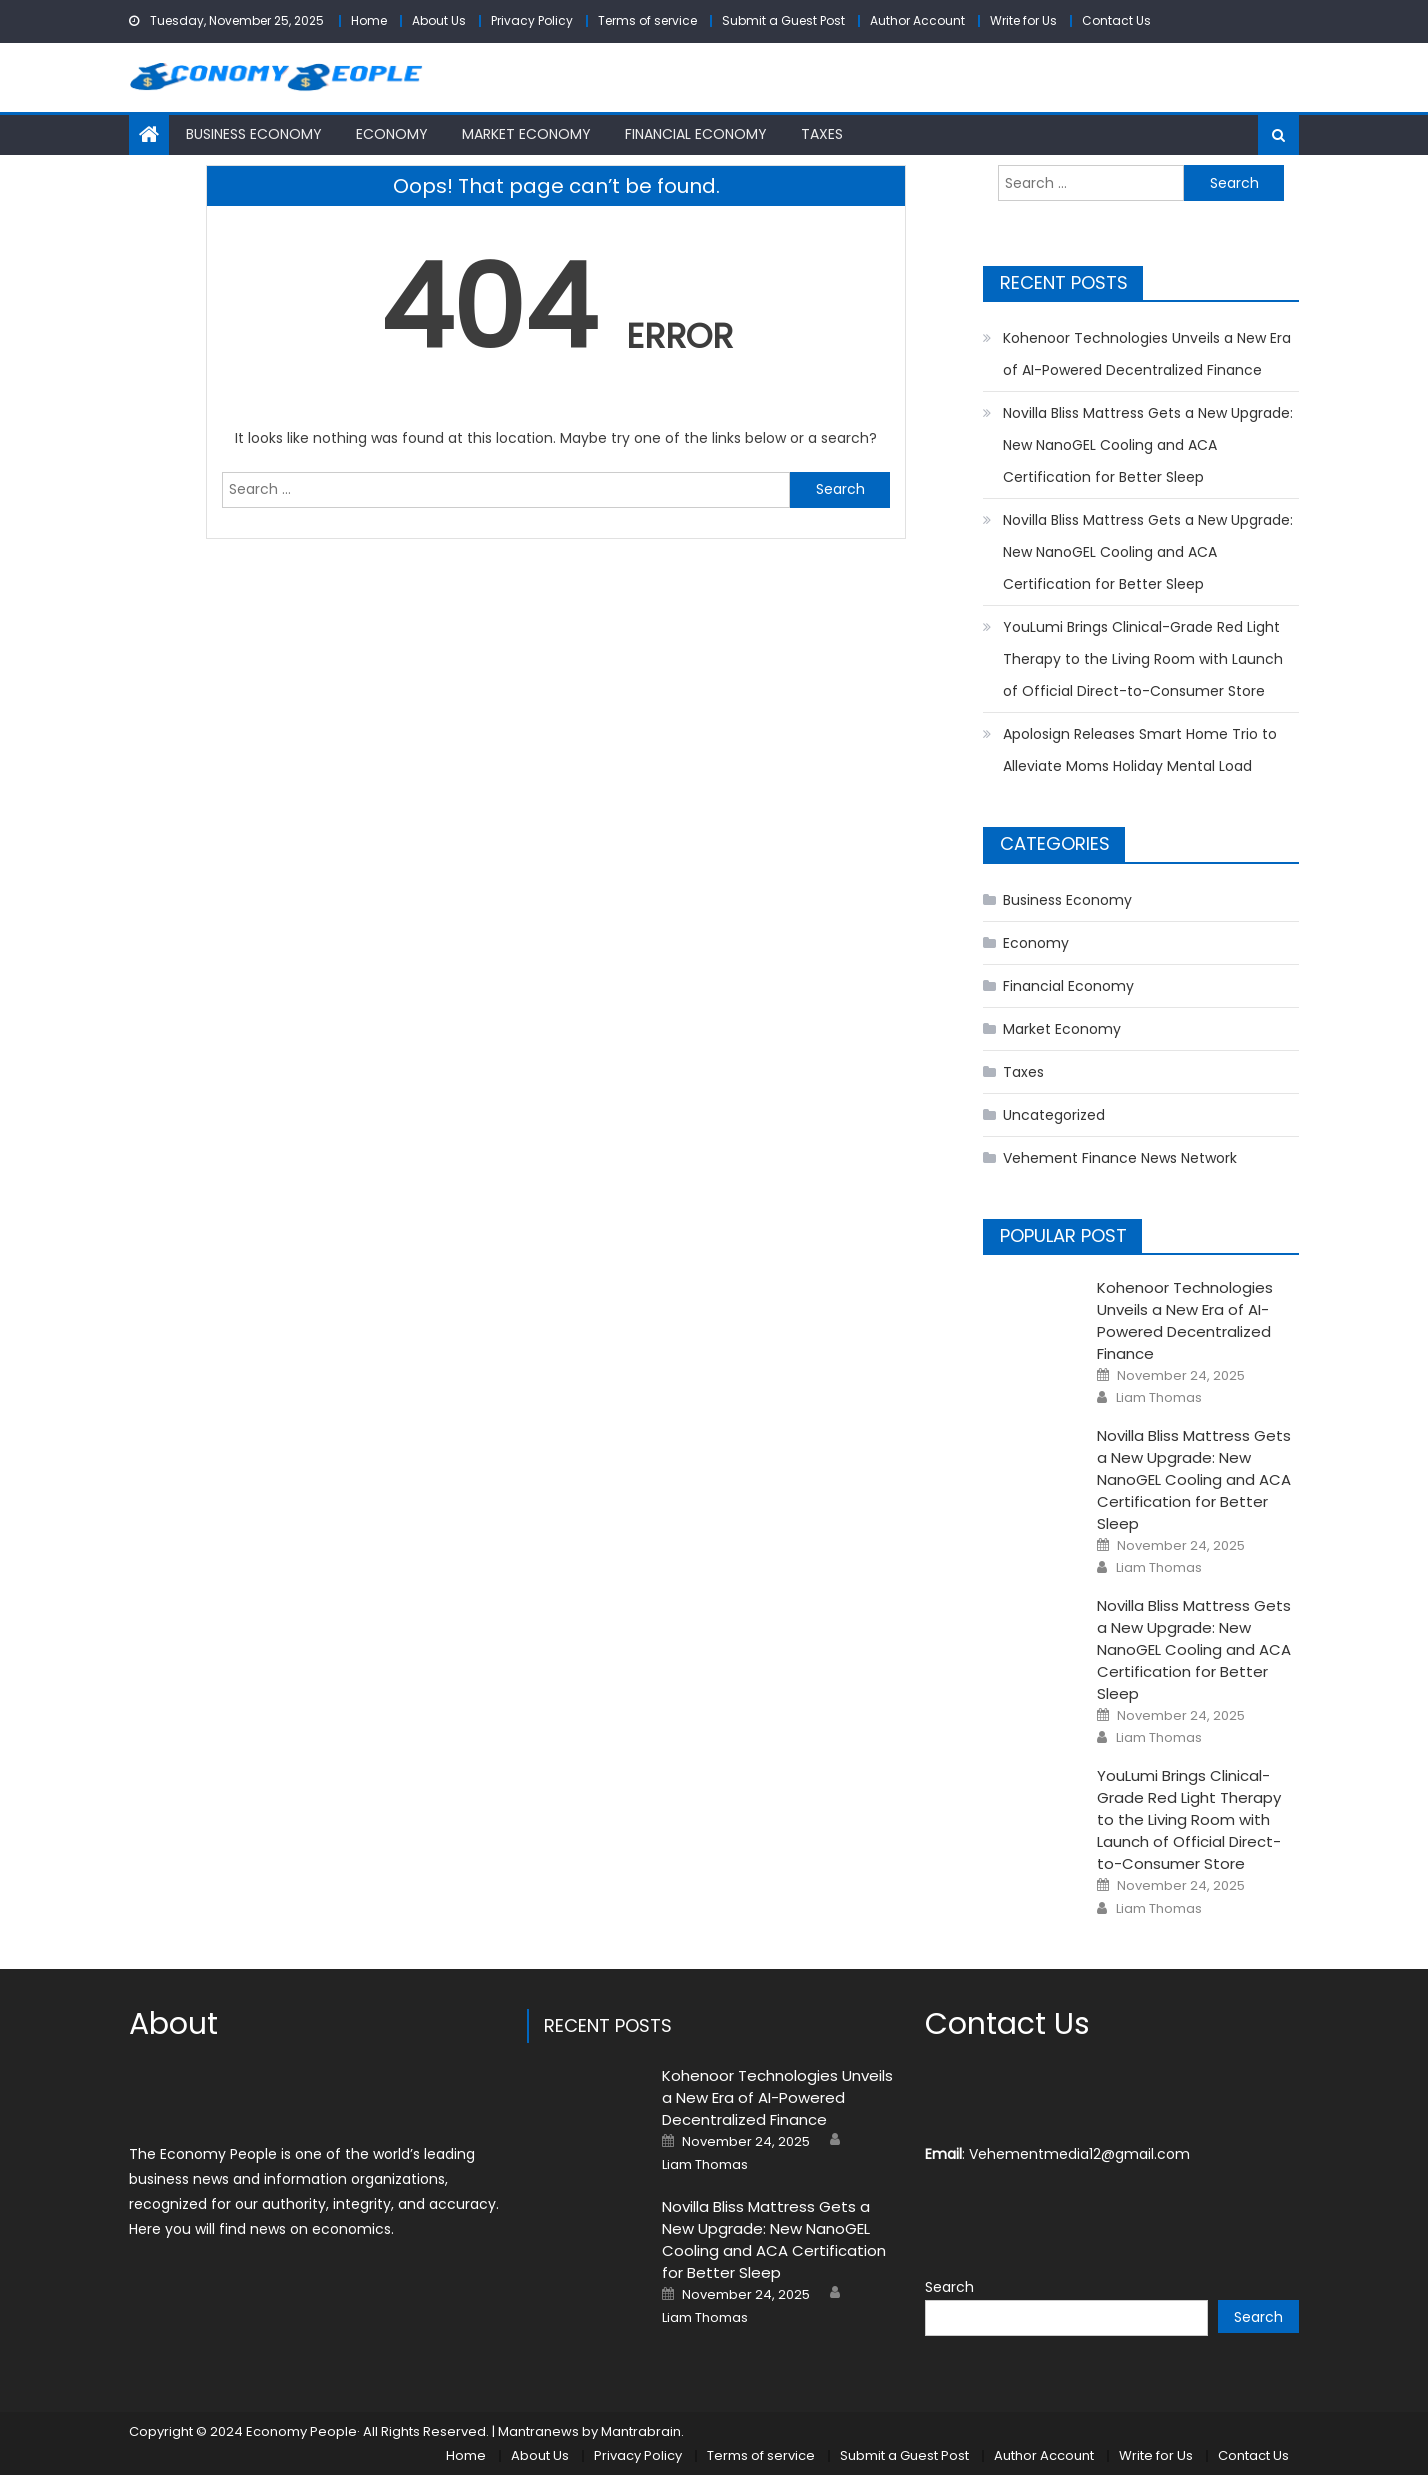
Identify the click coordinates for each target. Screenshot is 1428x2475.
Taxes (822, 134)
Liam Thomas (1159, 1398)
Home (369, 20)
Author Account (917, 20)
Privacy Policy (532, 20)
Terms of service (647, 20)
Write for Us (1023, 20)
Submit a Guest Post (783, 20)
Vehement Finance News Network (1120, 1158)
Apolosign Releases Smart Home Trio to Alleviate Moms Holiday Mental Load (1140, 750)
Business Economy (254, 134)
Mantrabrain (641, 2431)
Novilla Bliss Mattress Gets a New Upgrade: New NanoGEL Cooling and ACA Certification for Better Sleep (1148, 445)
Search (949, 2287)
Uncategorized (1054, 1115)
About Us (439, 20)
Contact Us (1116, 20)
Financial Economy (696, 134)
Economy (392, 134)
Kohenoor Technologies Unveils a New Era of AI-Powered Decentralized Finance (1147, 354)
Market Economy (526, 134)
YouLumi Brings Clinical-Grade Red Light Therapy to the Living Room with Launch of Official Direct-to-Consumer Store (1143, 659)
